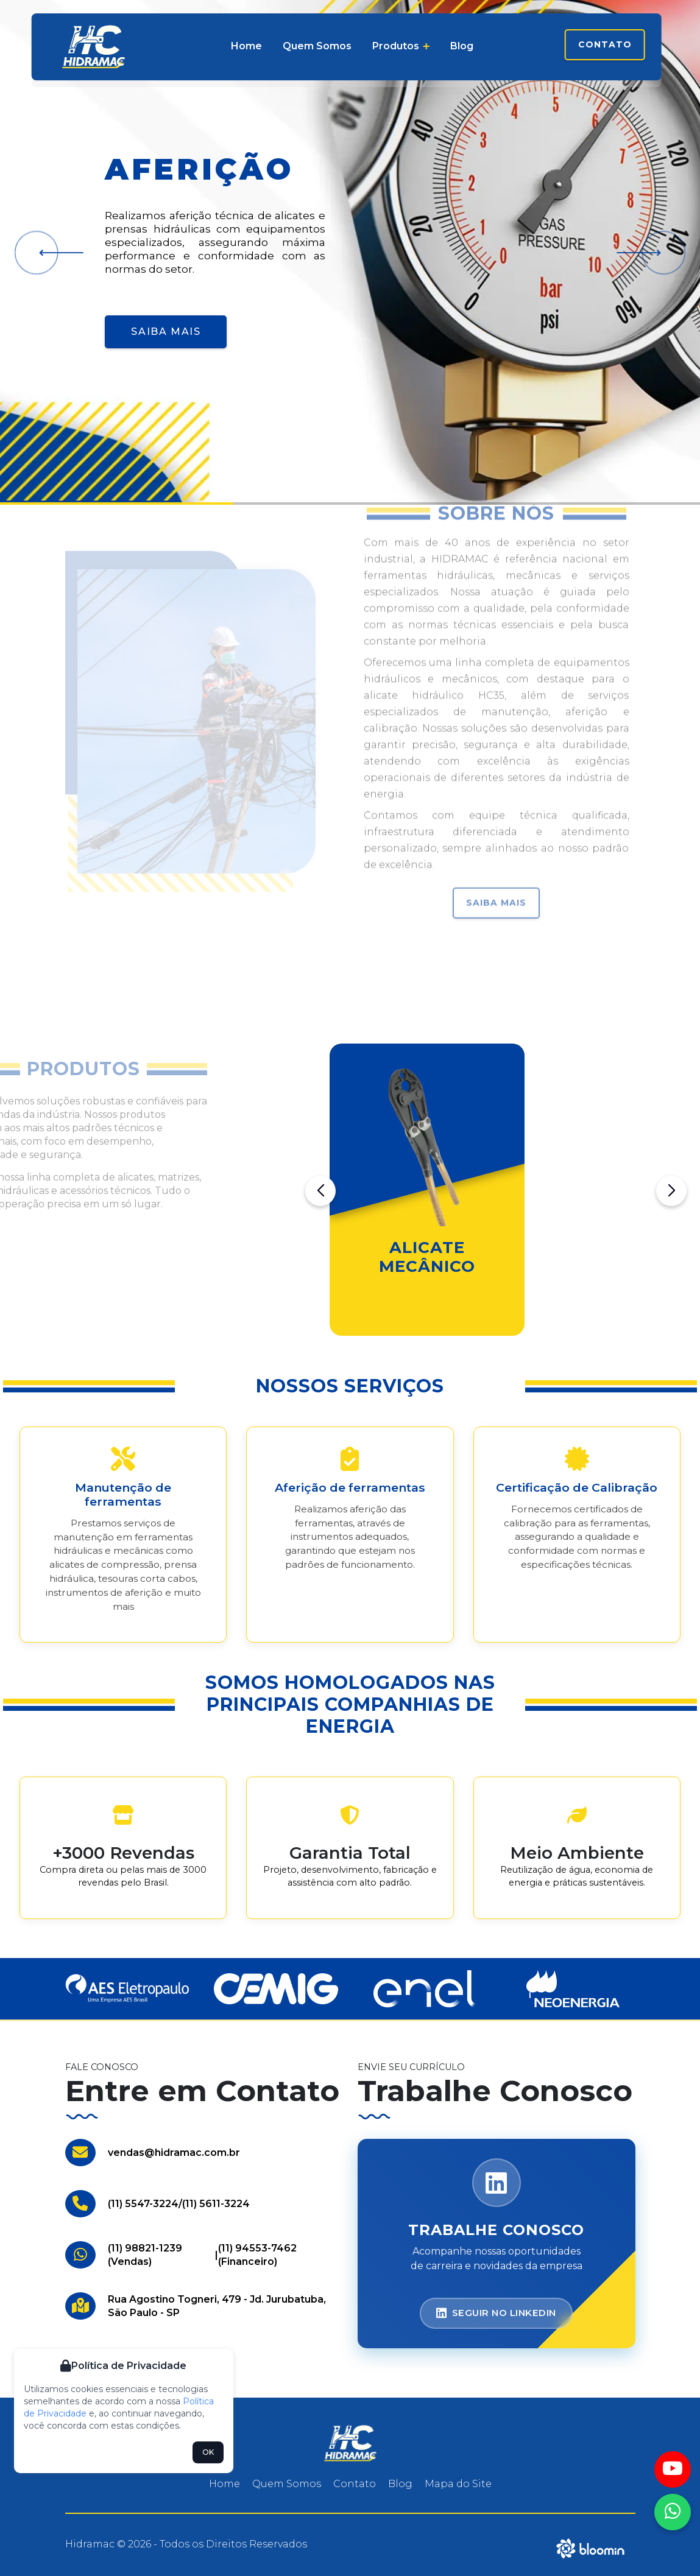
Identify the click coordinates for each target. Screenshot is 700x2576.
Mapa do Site (458, 2484)
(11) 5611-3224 (216, 2203)
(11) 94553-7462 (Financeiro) (257, 2254)
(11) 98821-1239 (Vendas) (145, 2254)
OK (208, 2452)
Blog (461, 46)
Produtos (401, 46)
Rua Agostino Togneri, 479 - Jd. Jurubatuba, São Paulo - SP (217, 2305)
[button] (56, 252)
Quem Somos (317, 46)
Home (246, 46)
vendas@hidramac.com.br (174, 2152)
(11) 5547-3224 (143, 2203)
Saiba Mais (165, 331)
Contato (605, 44)
